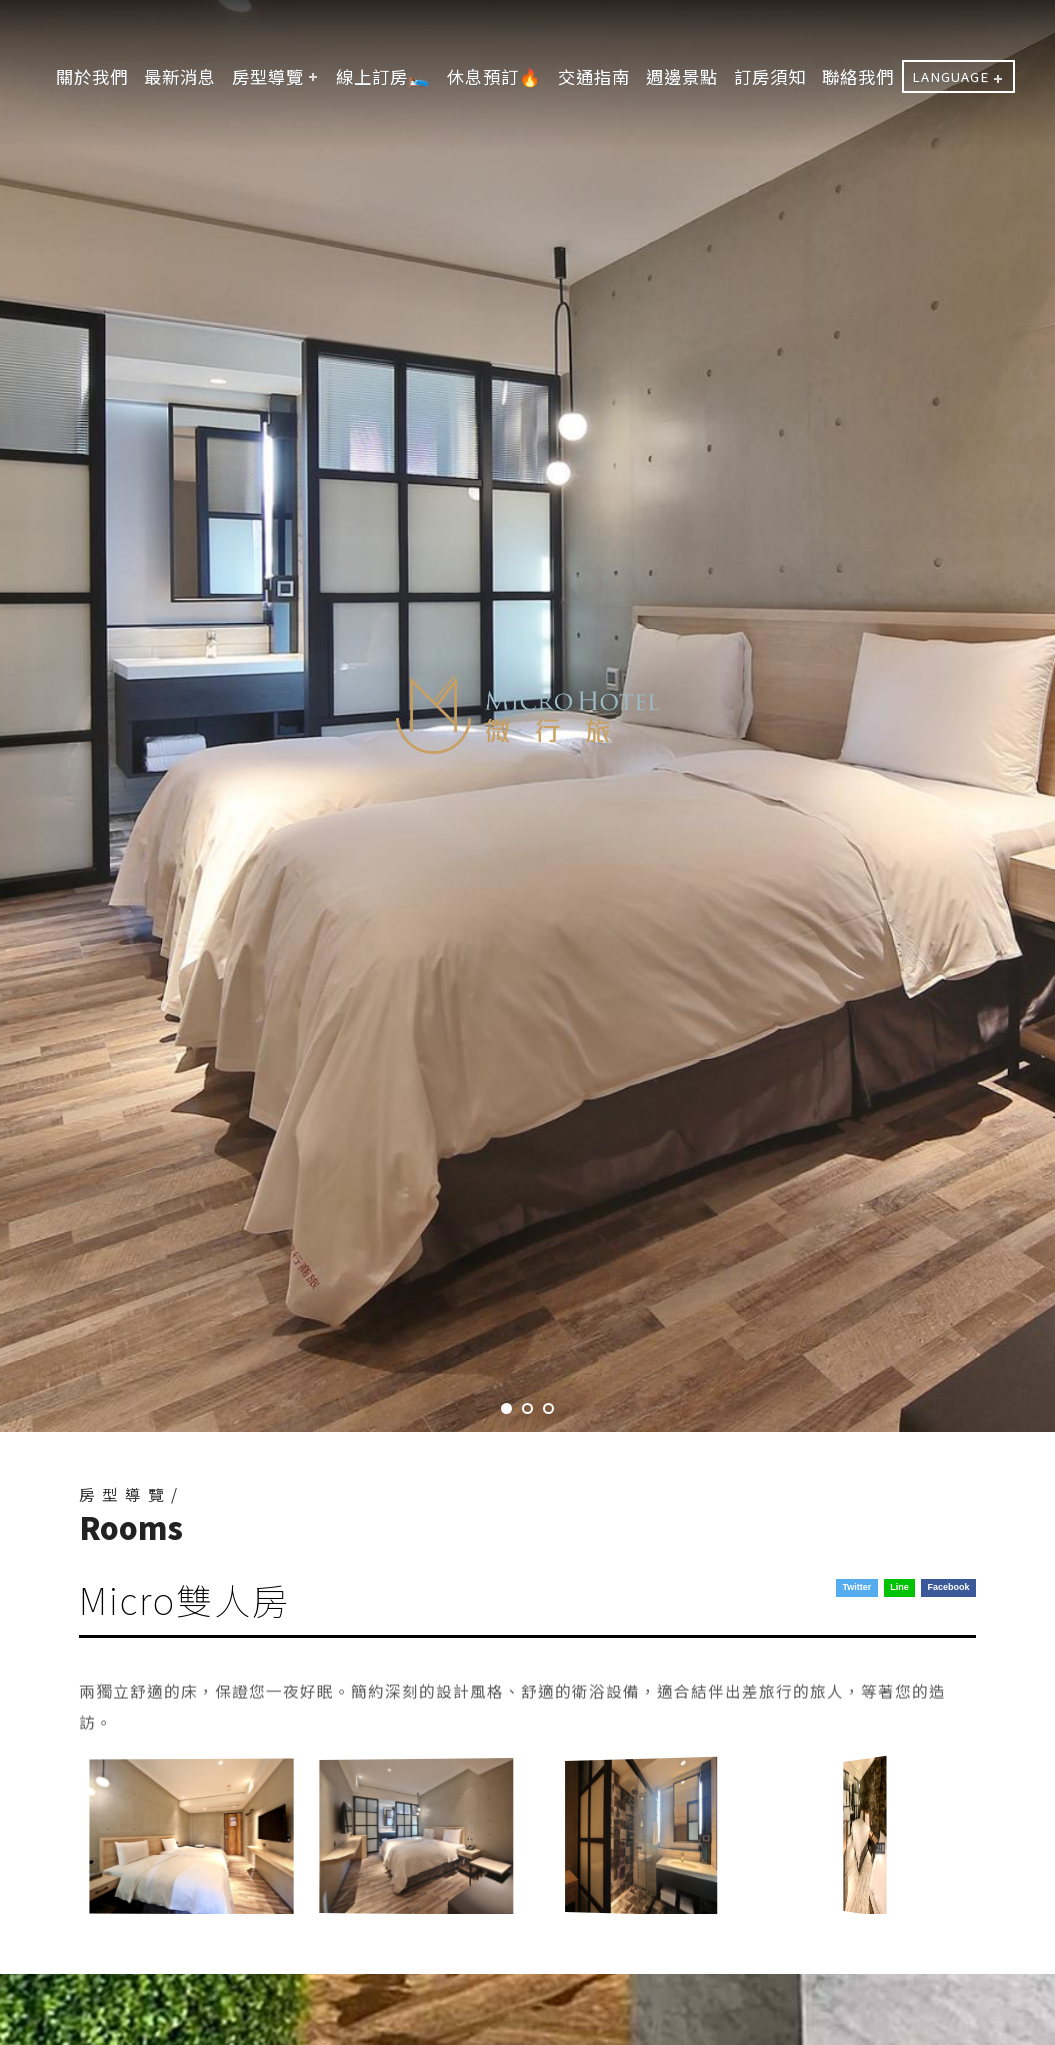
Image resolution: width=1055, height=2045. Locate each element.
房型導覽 (268, 76)
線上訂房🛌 (383, 76)
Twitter (856, 1587)
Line (899, 1587)
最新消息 (180, 76)
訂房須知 (770, 76)
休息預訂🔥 (494, 76)
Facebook (949, 1587)
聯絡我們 (858, 76)
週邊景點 (682, 76)
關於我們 (92, 76)
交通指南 (594, 76)
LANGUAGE (950, 76)
